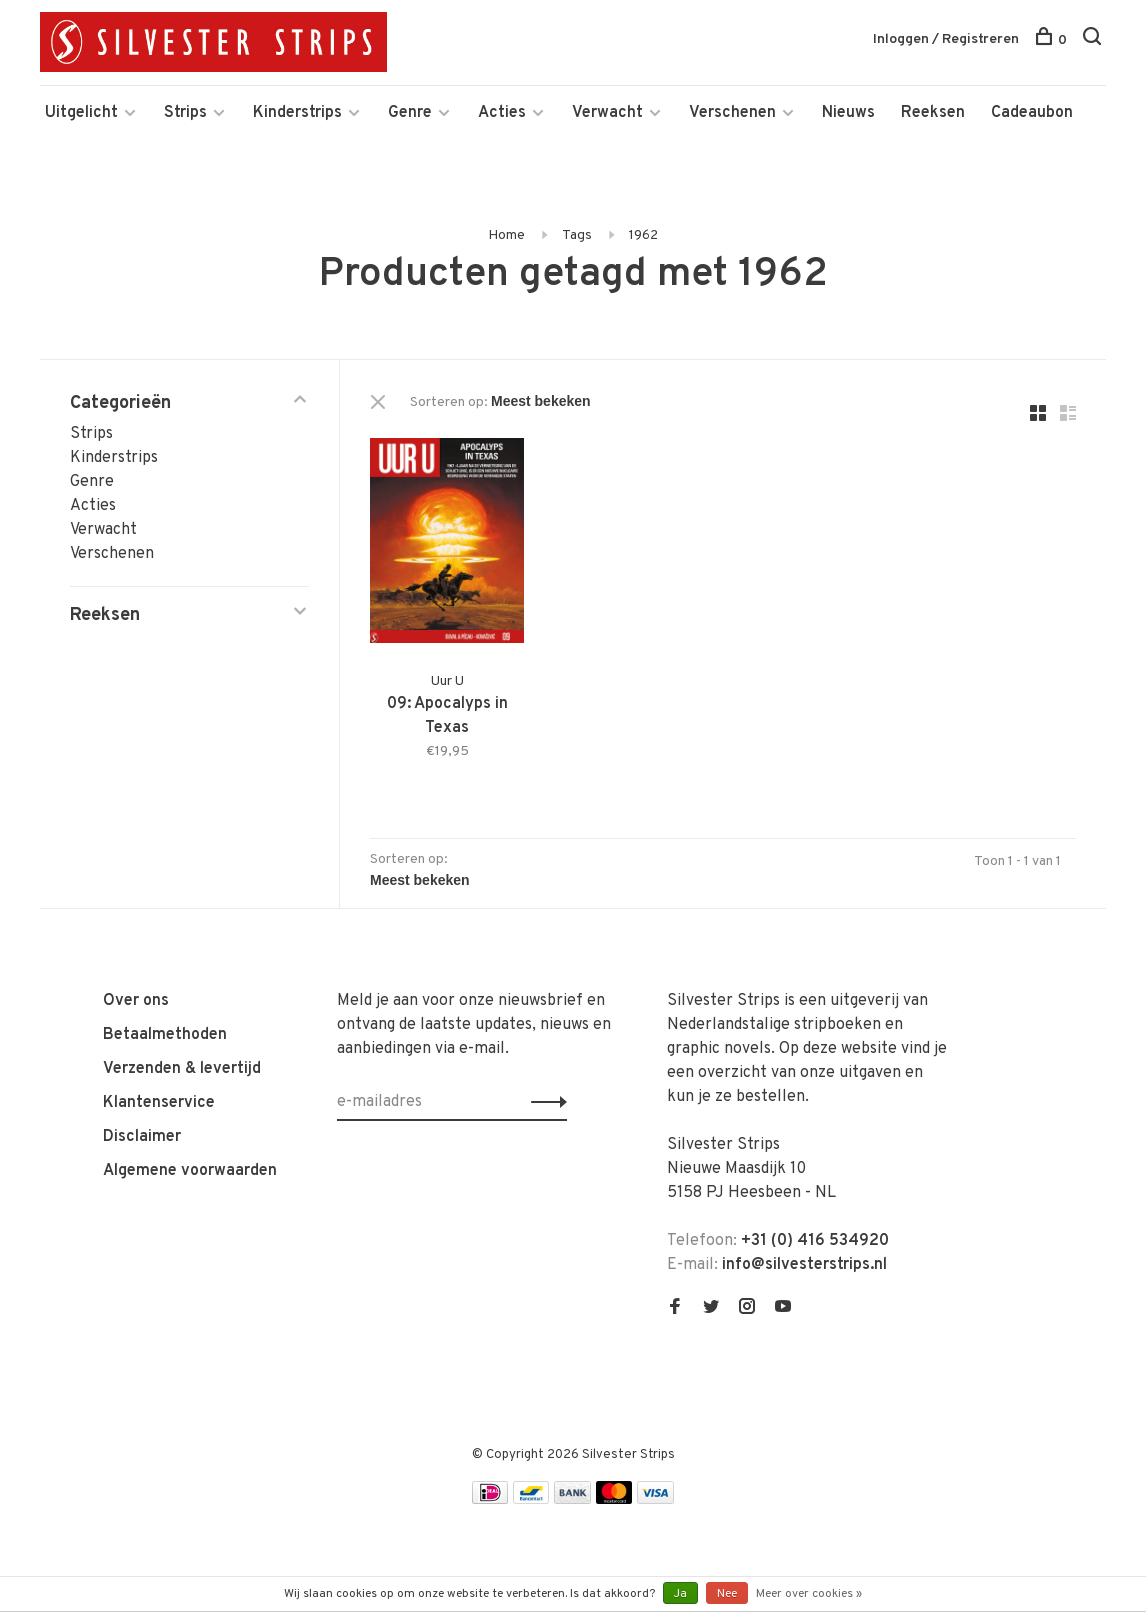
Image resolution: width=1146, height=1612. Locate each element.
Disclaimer (142, 1137)
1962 (643, 235)
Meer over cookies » (809, 1594)
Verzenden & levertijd (182, 1069)
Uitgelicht (81, 113)
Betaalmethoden (165, 1035)
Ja (680, 1594)
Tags (577, 235)
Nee (727, 1594)
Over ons (136, 1001)
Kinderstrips (297, 113)
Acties (502, 113)
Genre (410, 113)
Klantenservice (159, 1103)
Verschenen (732, 113)
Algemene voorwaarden (190, 1171)
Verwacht (607, 113)
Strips (185, 113)
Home (506, 235)
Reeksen (933, 113)
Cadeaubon (1032, 113)
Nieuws (848, 113)
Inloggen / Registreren (946, 39)
